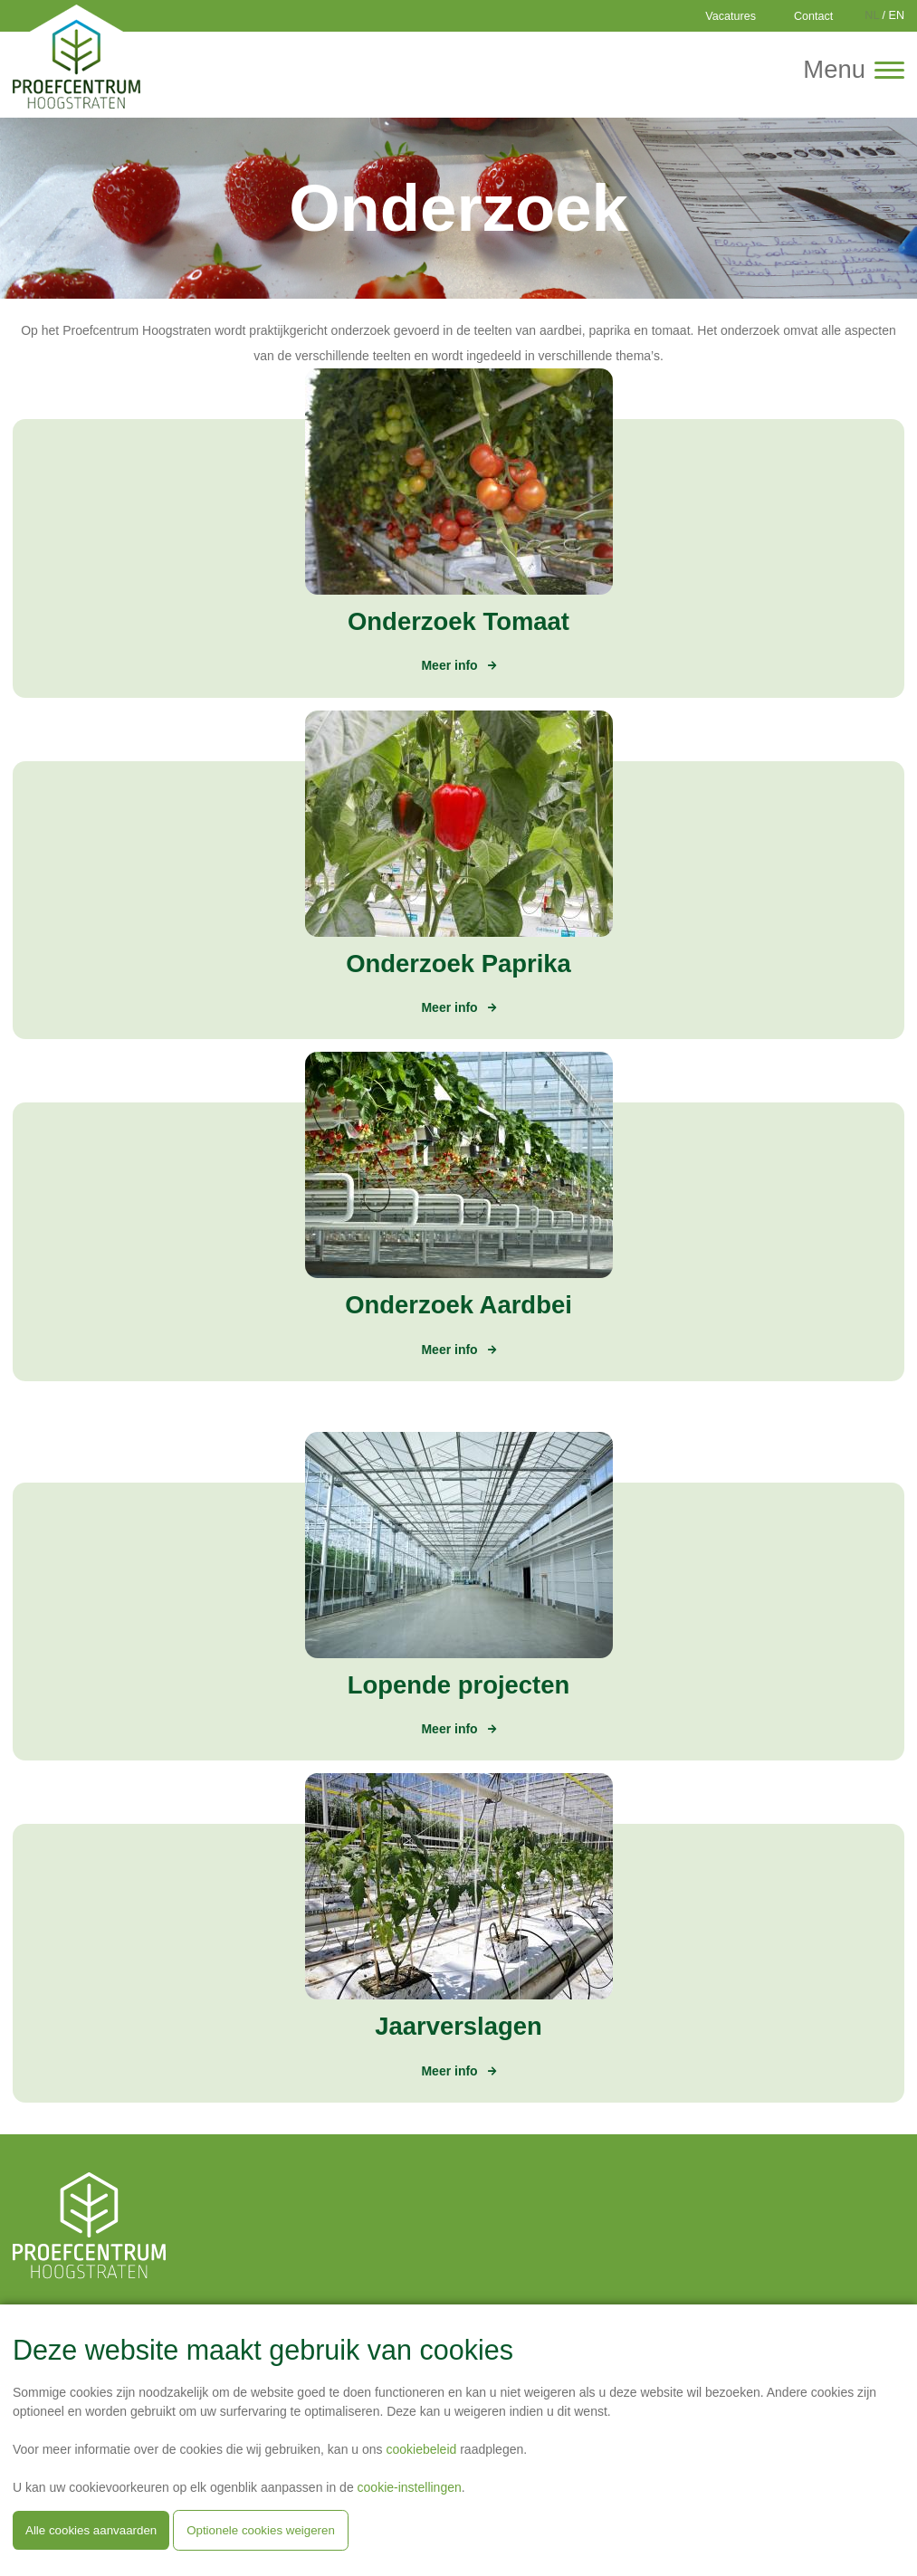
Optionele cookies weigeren (260, 2530)
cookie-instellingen (410, 2487)
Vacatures (730, 16)
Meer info (449, 665)
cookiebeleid (421, 2449)
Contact (813, 16)
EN (897, 15)
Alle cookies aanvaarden (91, 2530)
